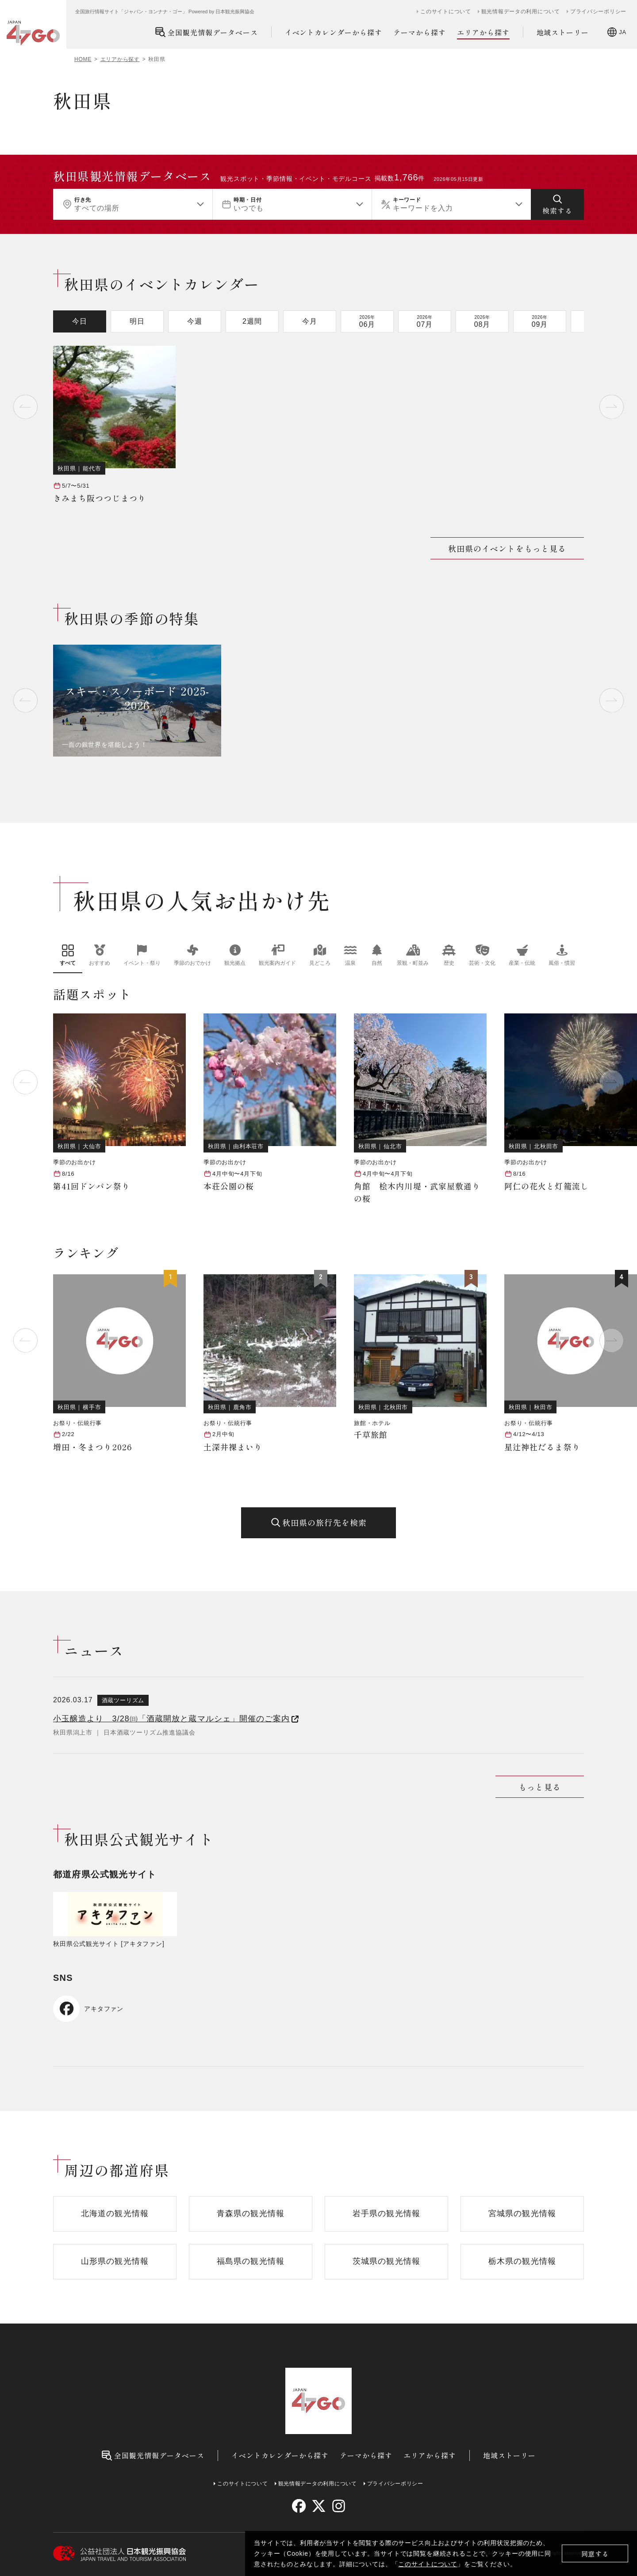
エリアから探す (483, 32)
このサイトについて (427, 2564)
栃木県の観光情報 (522, 2261)
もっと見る (539, 1786)
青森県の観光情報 (250, 2213)
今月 (309, 321)
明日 (137, 321)
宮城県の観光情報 (522, 2213)
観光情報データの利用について (520, 11)
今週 (194, 321)
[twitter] (318, 2506)
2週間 (252, 321)
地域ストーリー (563, 32)
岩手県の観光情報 (386, 2213)
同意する (595, 2553)
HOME (83, 59)
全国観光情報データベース (206, 32)
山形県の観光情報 (115, 2261)
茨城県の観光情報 (386, 2261)
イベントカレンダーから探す (333, 32)
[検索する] (557, 204)
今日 (79, 321)
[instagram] (338, 2506)
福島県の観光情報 (250, 2261)
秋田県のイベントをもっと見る (507, 548)
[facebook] (299, 2506)
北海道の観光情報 (115, 2213)
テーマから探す (419, 32)
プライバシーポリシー (598, 11)
